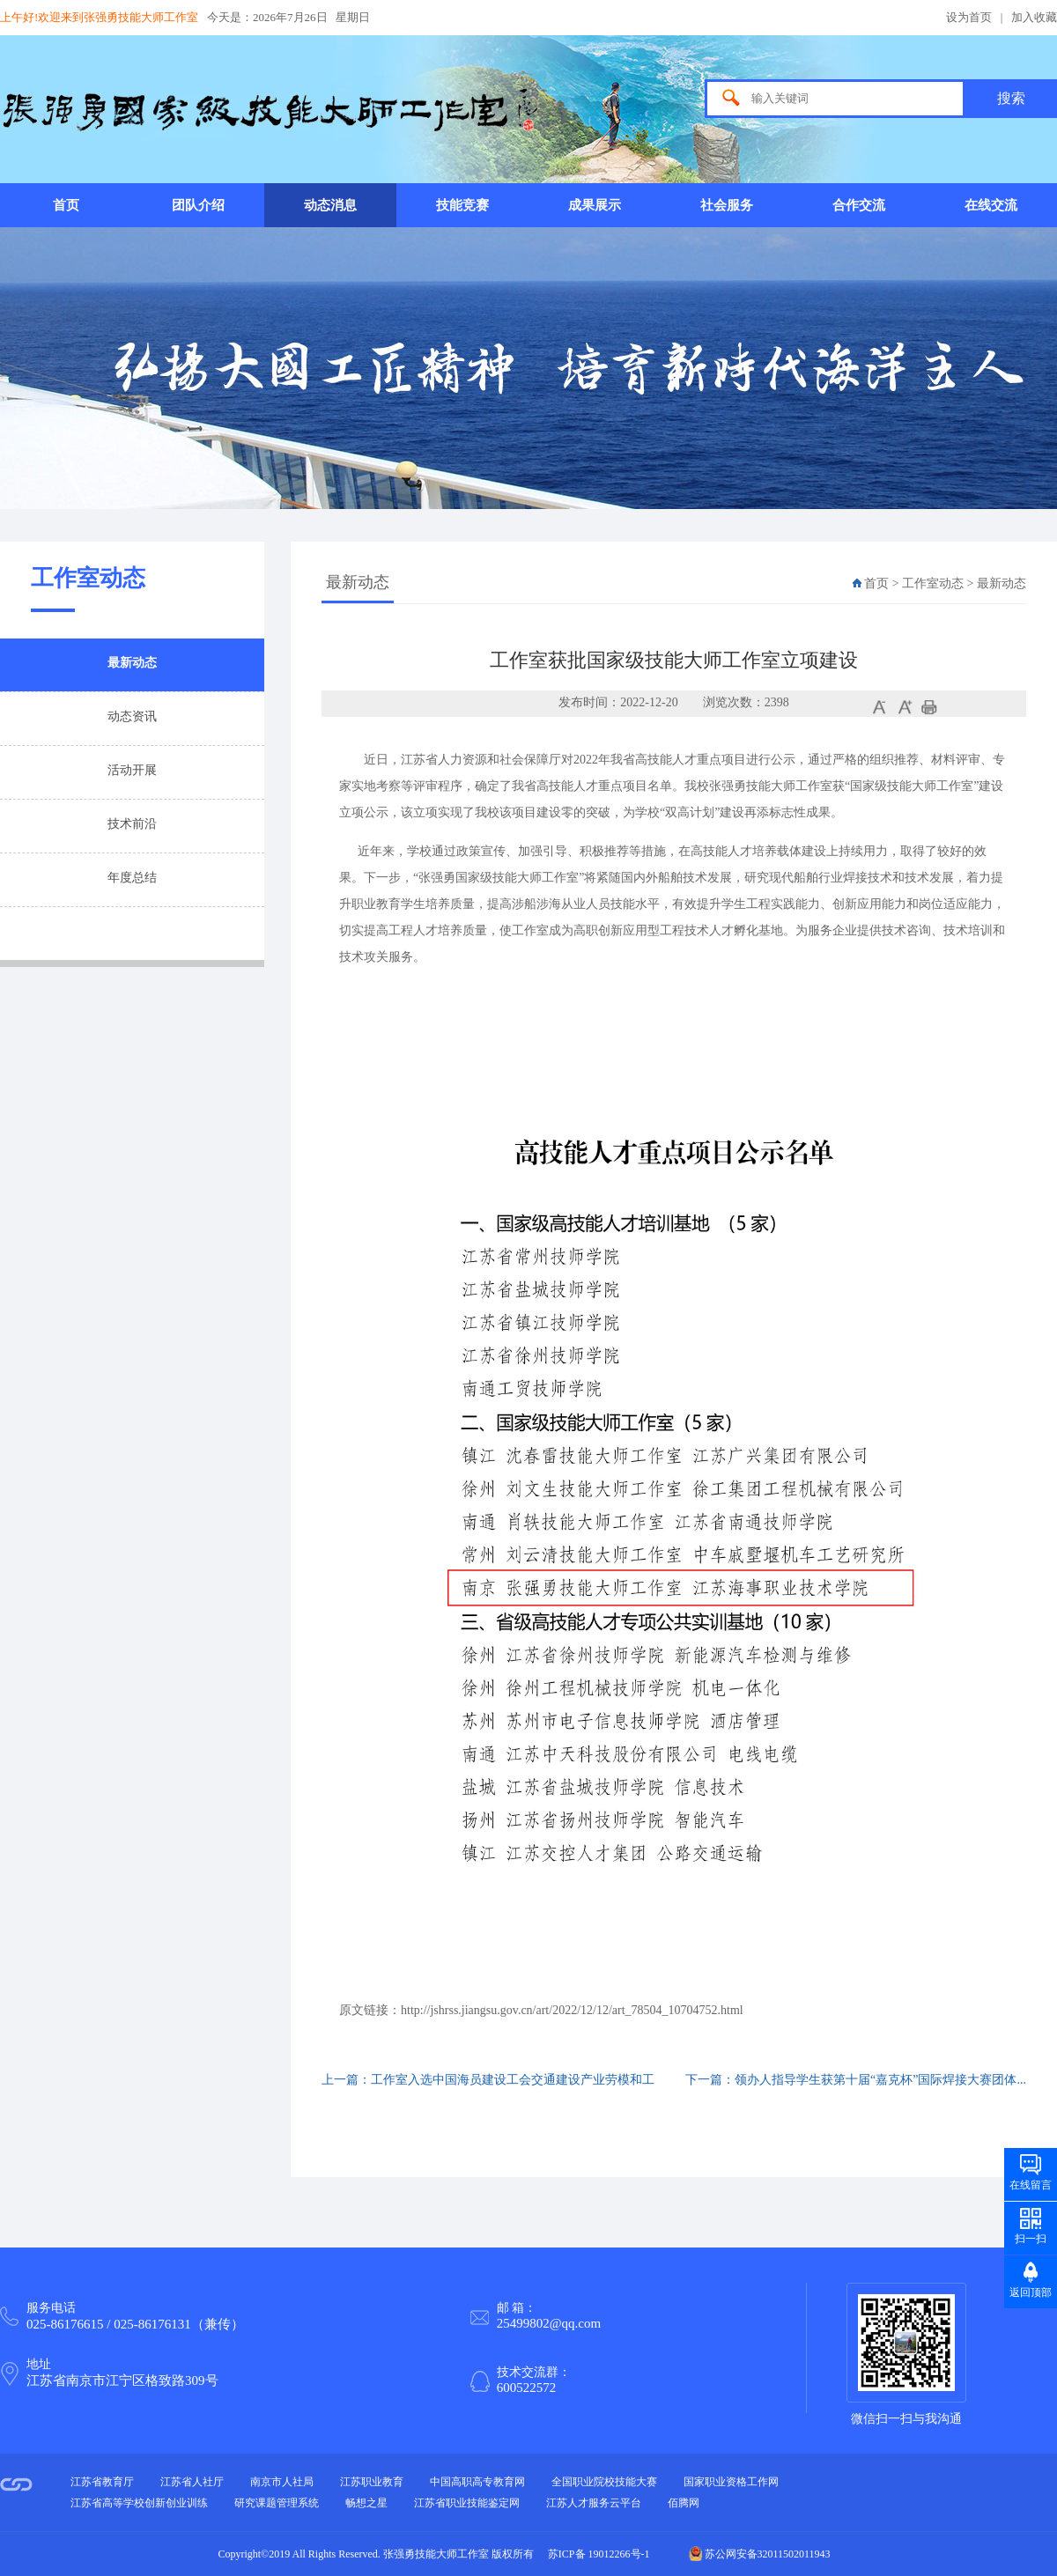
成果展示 (594, 205)
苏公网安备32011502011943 (760, 2554)
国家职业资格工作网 (731, 2482)
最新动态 (132, 662)
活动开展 (132, 770)
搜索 (1011, 98)
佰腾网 (683, 2503)
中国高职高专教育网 (477, 2482)
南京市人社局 (282, 2482)
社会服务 (726, 205)
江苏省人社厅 (192, 2482)
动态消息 (330, 205)
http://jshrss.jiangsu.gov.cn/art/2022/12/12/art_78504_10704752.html (572, 2010)
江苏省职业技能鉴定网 (467, 2503)
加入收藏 (1034, 17)
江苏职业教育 (371, 2482)
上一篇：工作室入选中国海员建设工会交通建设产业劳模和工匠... (488, 2090)
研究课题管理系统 (276, 2503)
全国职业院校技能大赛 (604, 2482)
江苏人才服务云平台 (593, 2503)
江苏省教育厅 (102, 2482)
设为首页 (969, 17)
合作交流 (858, 205)
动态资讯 (132, 716)
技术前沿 (132, 823)
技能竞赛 (462, 205)
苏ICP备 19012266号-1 (599, 2554)
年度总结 (132, 877)
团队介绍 (198, 205)
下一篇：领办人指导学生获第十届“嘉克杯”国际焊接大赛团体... (855, 2079)
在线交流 (991, 205)
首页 (66, 205)
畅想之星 (366, 2503)
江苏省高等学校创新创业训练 (139, 2503)
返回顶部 (1030, 2292)
